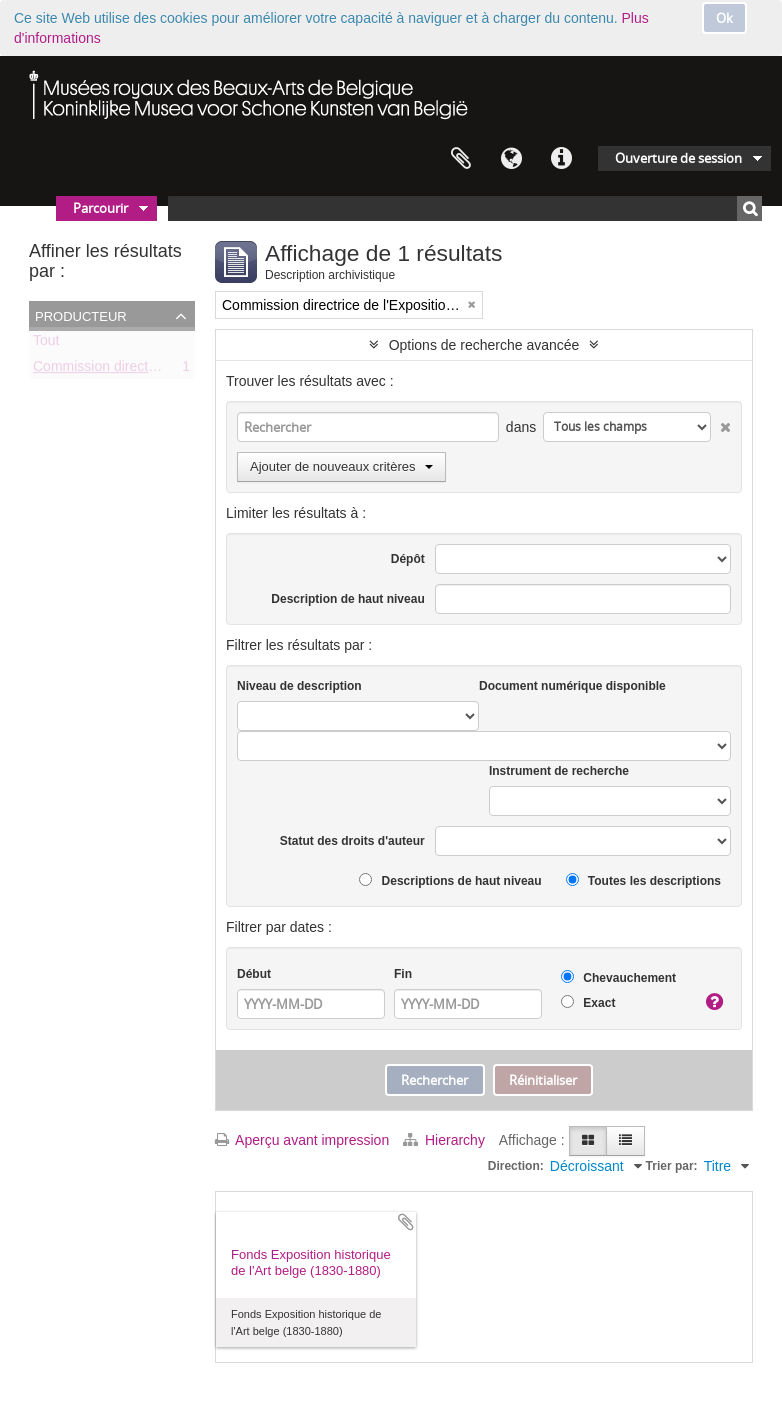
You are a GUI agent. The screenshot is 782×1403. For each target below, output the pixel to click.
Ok (724, 18)
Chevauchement (618, 977)
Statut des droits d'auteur (352, 841)
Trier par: (672, 1166)
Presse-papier (461, 159)
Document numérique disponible (572, 686)
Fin (403, 974)
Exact (588, 1002)
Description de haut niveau (347, 599)
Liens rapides (561, 159)
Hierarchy (446, 1140)
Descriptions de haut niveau (450, 880)
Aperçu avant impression (302, 1140)
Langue (511, 159)
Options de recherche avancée (484, 345)
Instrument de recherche (559, 771)
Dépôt (408, 559)
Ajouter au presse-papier (406, 1222)
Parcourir (100, 208)
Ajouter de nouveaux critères (341, 466)
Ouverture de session (678, 158)
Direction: (516, 1166)
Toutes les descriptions (643, 880)
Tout (46, 344)
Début (254, 974)
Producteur (81, 315)
